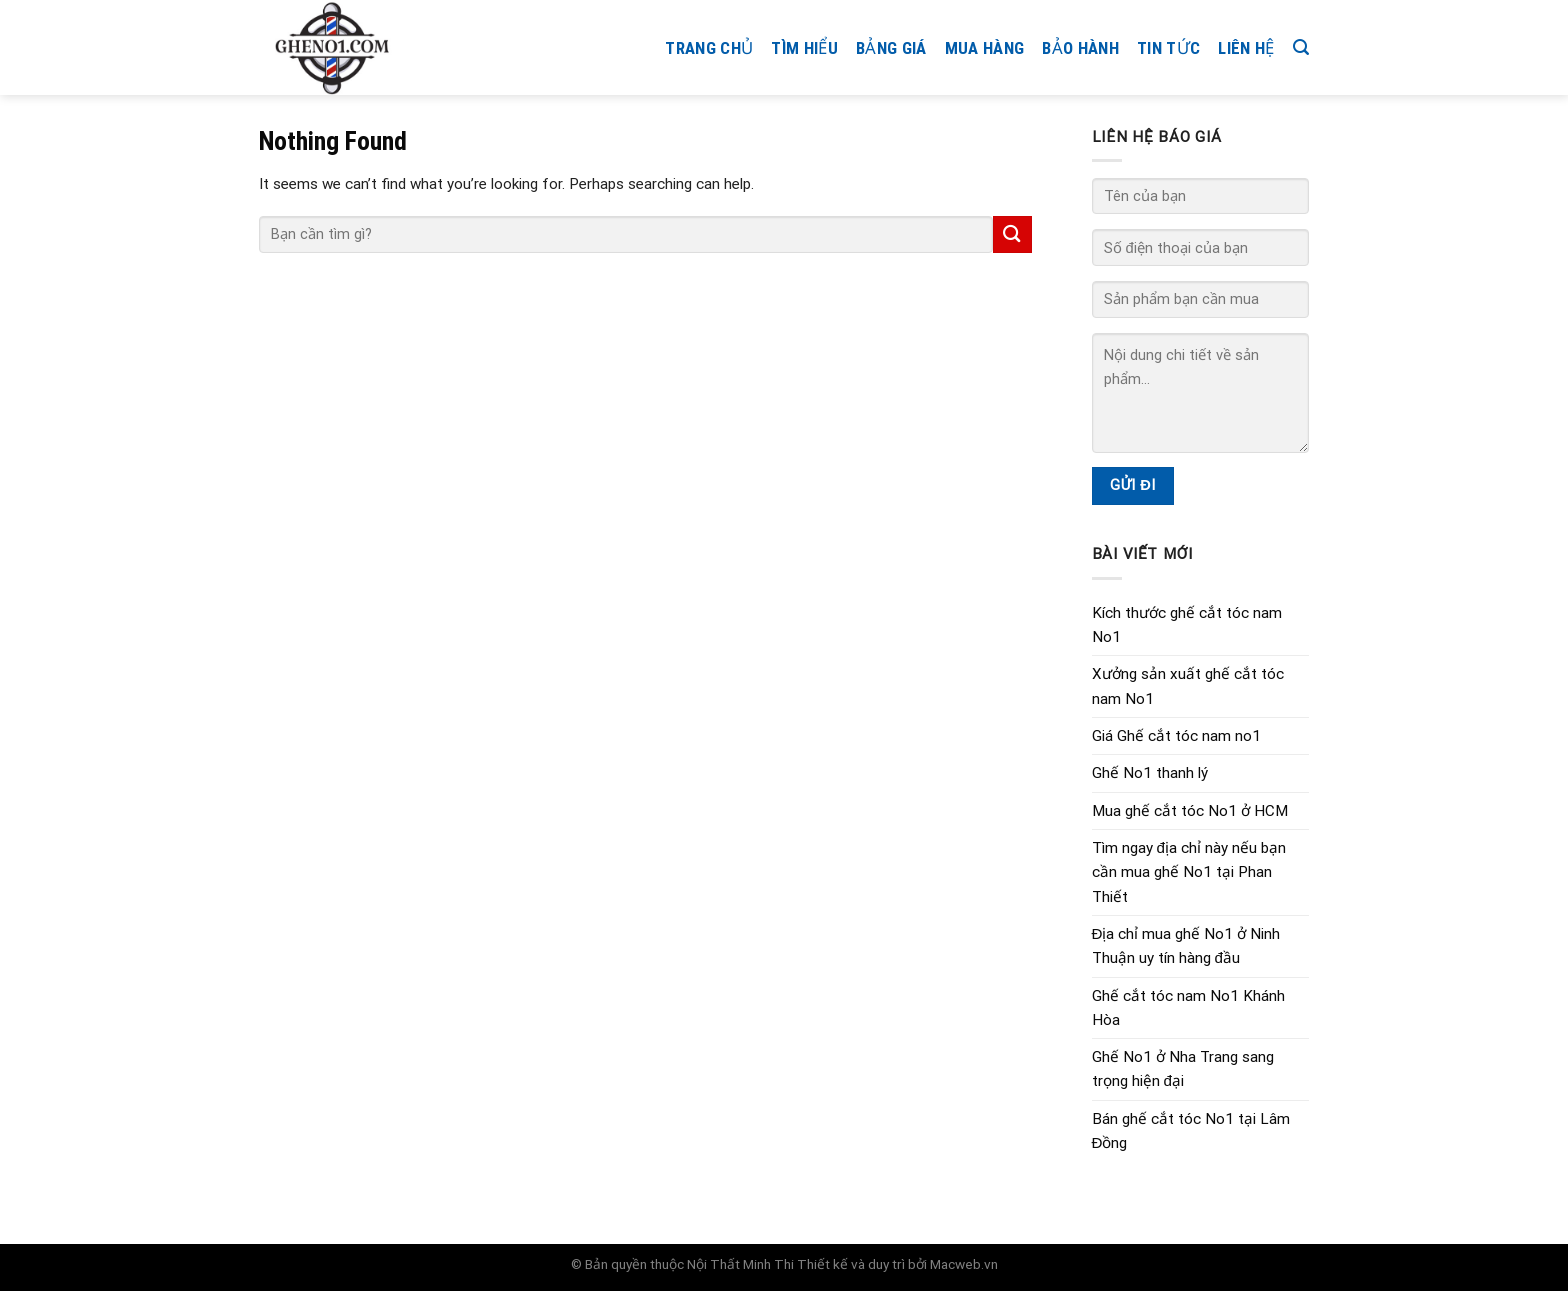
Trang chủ (709, 48)
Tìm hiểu (804, 48)
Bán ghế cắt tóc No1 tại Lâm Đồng (1191, 1131)
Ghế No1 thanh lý (1150, 773)
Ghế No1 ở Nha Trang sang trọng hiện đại (1183, 1069)
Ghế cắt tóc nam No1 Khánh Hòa (1188, 1008)
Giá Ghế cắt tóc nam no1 (1176, 736)
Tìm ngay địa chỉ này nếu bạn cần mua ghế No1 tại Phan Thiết (1189, 872)
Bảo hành (1080, 48)
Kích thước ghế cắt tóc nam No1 (1187, 625)
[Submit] (1012, 234)
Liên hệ (1246, 48)
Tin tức (1168, 48)
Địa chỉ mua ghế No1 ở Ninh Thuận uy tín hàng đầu (1186, 946)
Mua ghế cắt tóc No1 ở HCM (1190, 811)
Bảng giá (891, 48)
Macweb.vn (964, 1264)
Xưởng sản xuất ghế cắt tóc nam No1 (1188, 686)
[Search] (1301, 47)
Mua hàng (985, 48)
